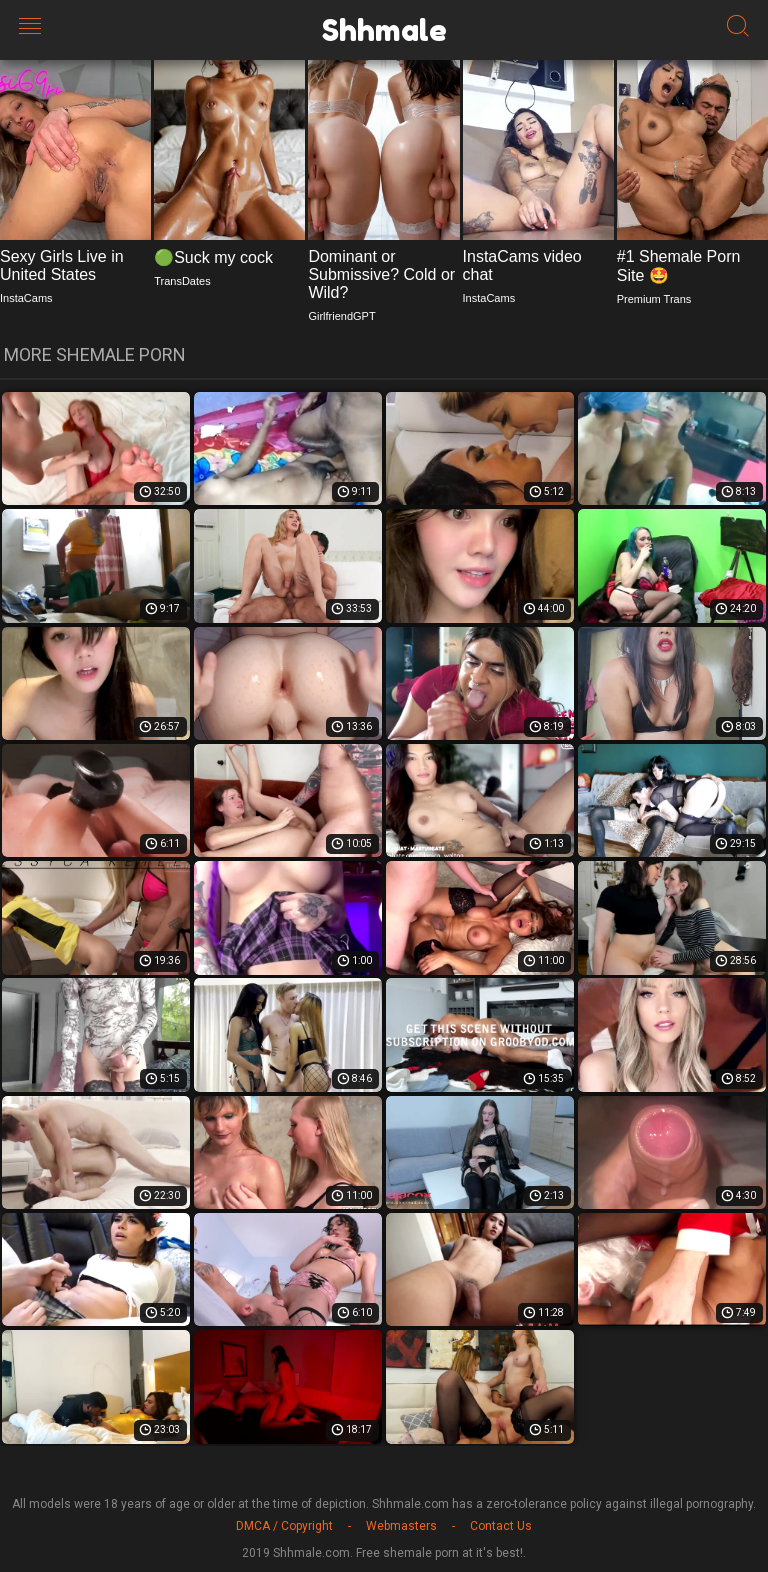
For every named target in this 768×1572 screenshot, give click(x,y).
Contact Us (501, 1526)
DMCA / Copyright (284, 1526)
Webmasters (401, 1526)
